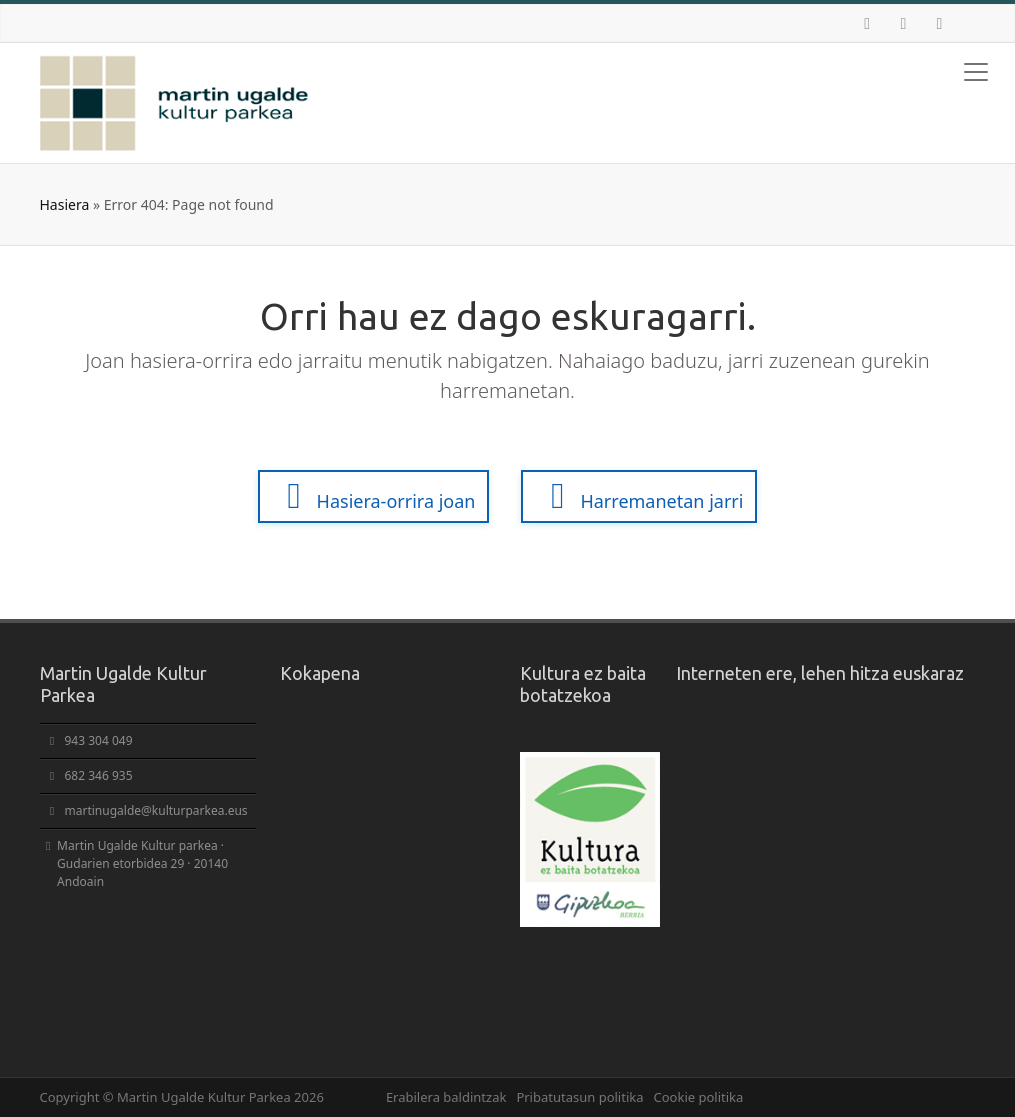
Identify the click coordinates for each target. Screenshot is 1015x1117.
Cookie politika (699, 1097)
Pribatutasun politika (579, 1097)
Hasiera (65, 204)
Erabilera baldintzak (446, 1097)
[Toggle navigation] (976, 72)
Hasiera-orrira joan (374, 496)
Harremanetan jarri (639, 496)
